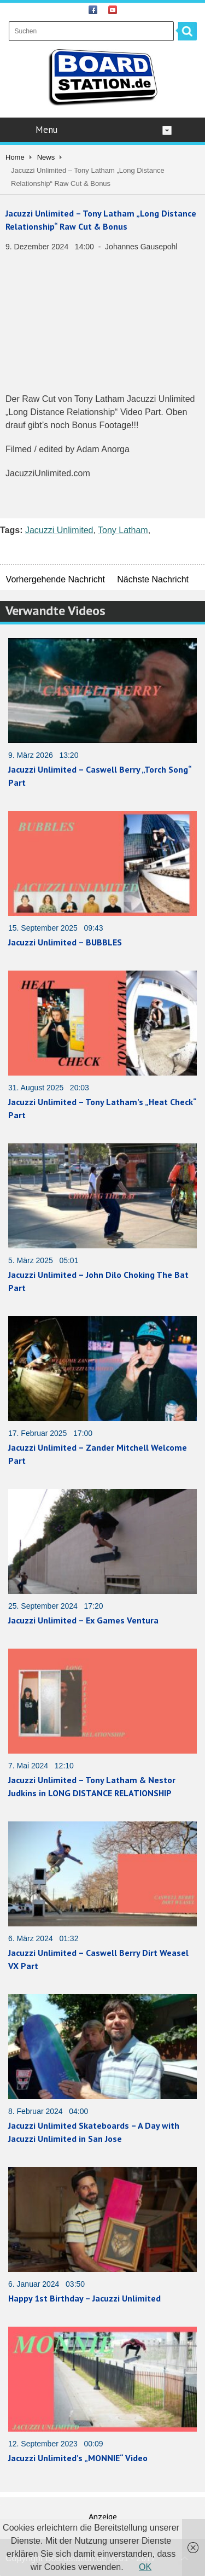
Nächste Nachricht (153, 579)
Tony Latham (123, 530)
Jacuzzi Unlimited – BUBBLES (65, 942)
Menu (104, 130)
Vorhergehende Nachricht (55, 579)
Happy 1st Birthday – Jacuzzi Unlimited (84, 2298)
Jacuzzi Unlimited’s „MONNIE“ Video (78, 2457)
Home (15, 157)
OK (145, 2567)
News (46, 157)
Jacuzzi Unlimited (59, 530)
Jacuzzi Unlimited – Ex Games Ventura (83, 1620)
